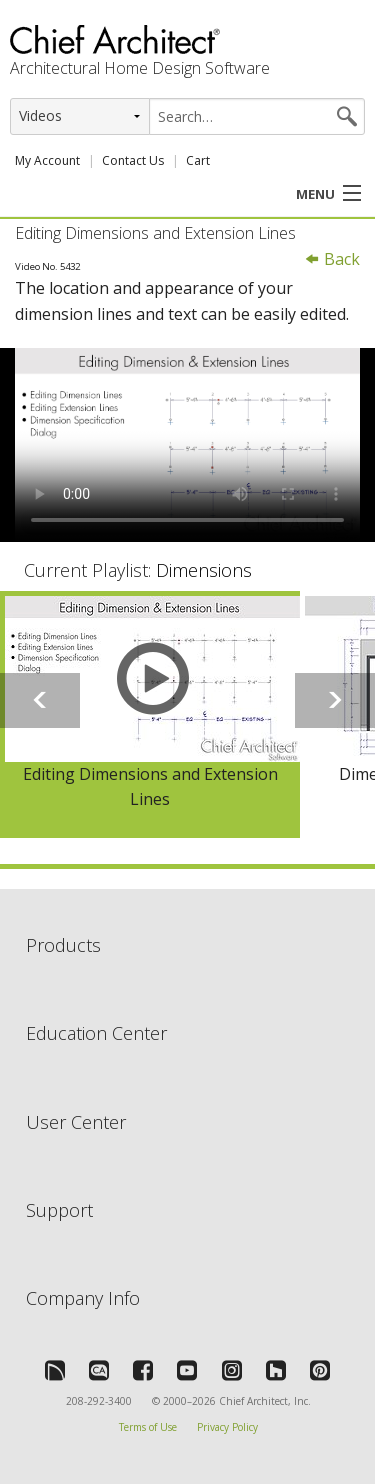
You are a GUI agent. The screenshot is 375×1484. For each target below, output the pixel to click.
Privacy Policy (227, 1427)
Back (332, 259)
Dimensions (204, 570)
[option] (150, 714)
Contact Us (133, 160)
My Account (47, 160)
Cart (198, 160)
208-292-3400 (99, 1401)
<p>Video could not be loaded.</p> (187, 445)
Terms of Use (148, 1427)
